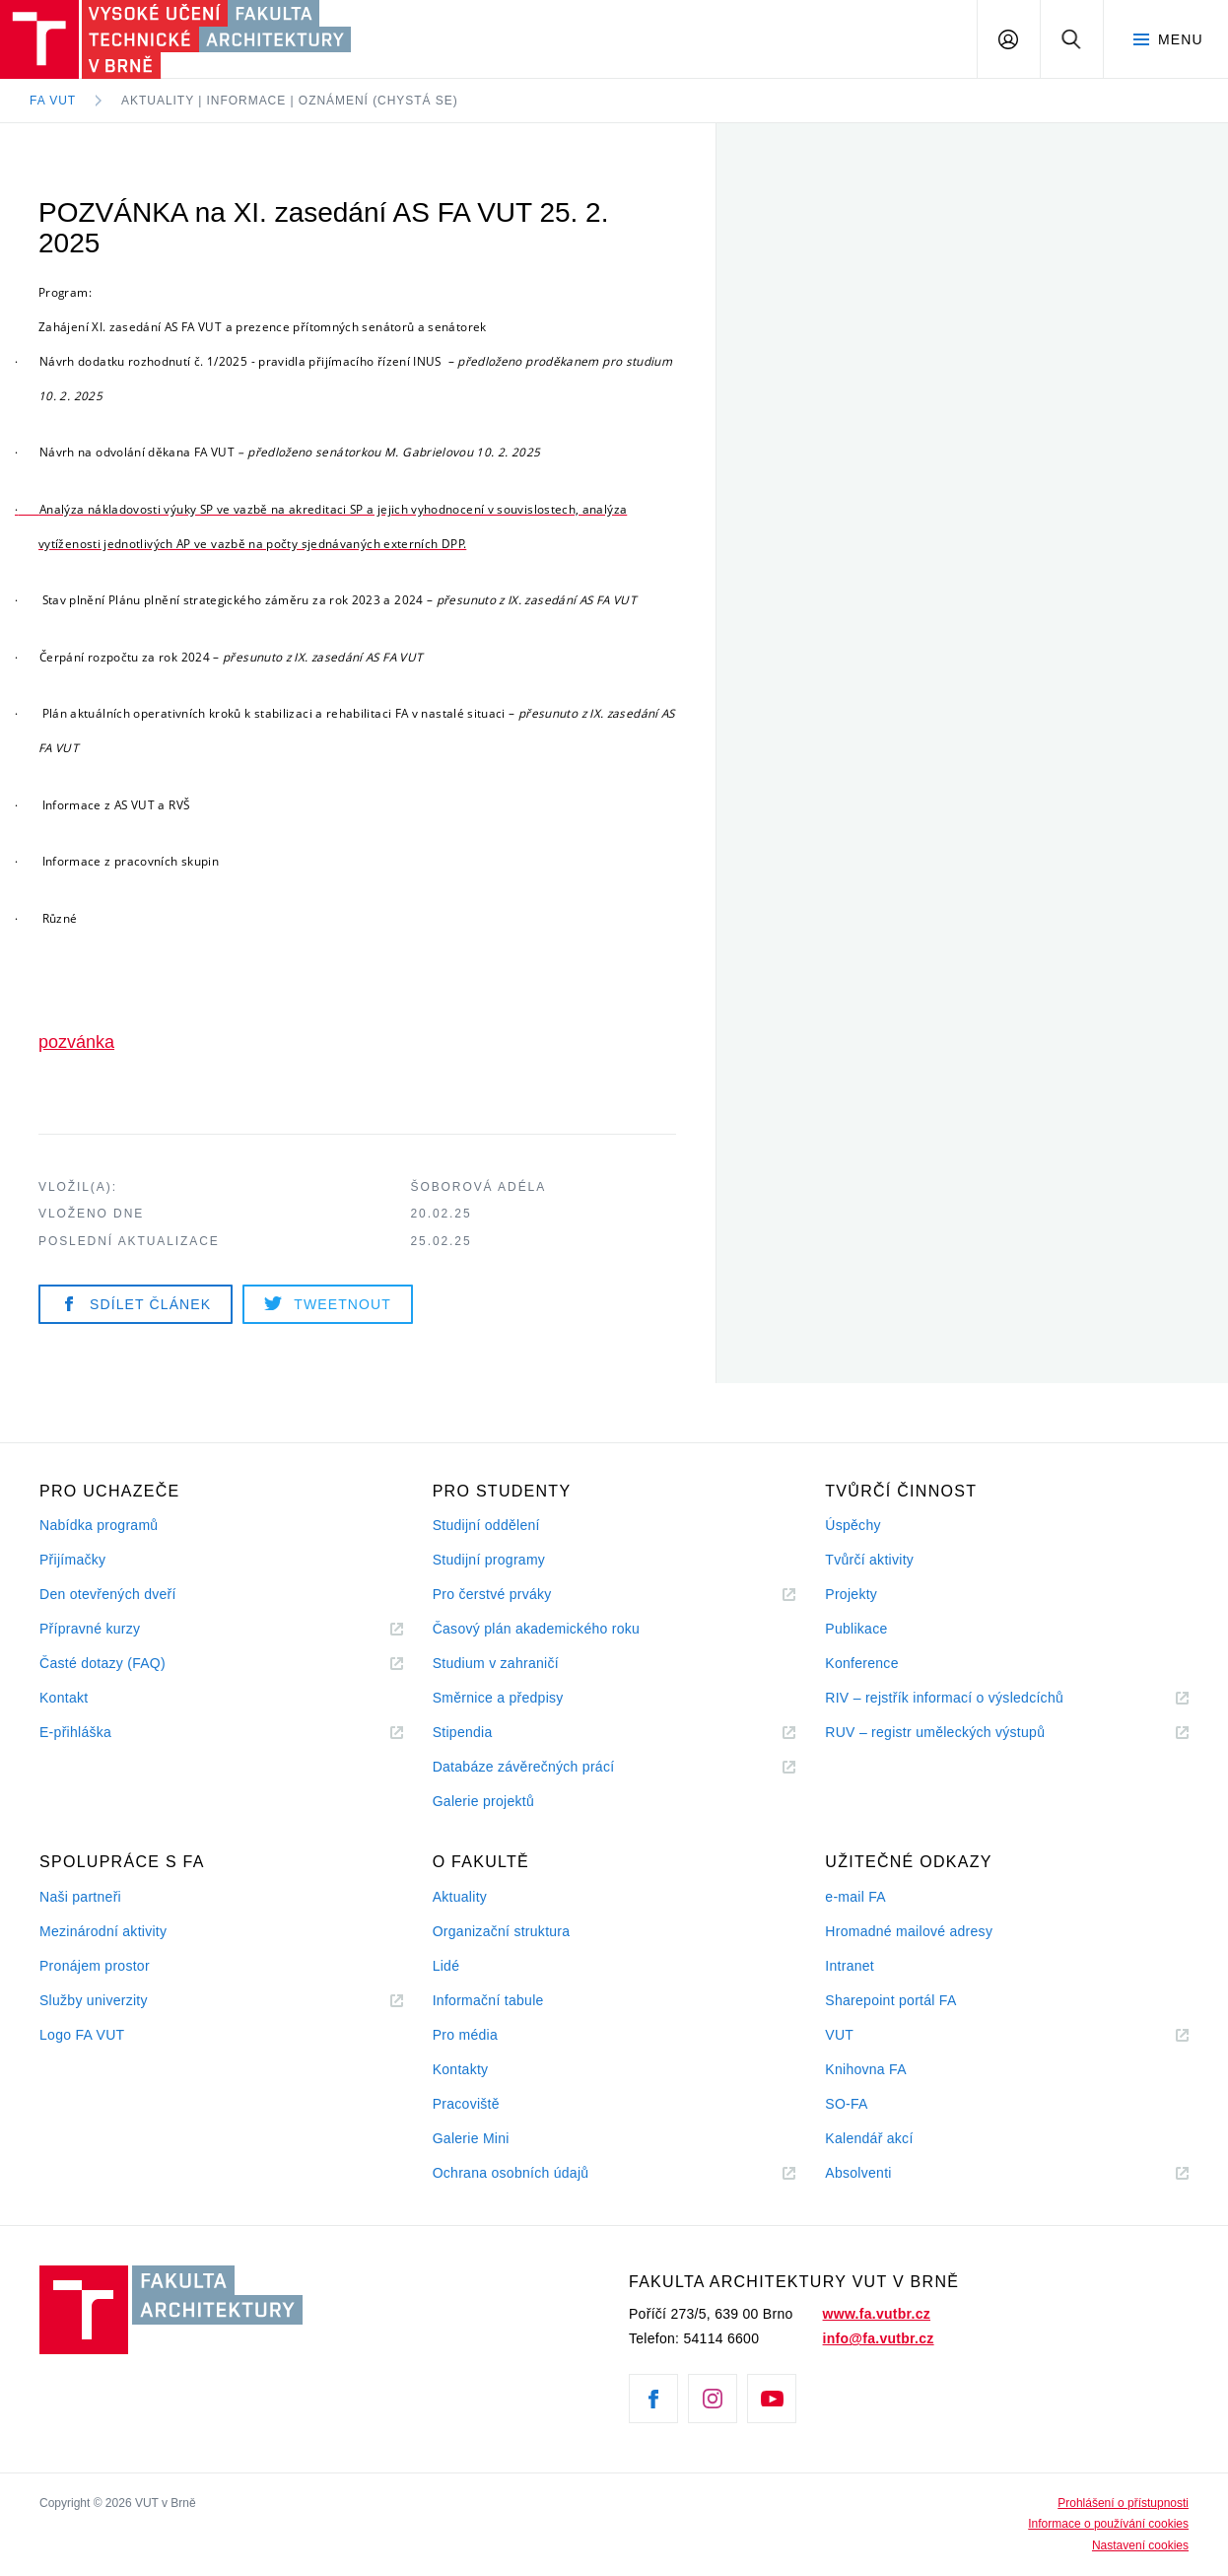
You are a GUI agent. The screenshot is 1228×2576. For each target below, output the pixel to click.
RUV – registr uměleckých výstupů (935, 1732)
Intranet (849, 1966)
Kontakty (461, 2069)
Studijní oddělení (486, 1525)
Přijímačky (72, 1559)
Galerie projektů (483, 1801)
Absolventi (882, 2173)
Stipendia (463, 1732)
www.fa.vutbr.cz (876, 2314)
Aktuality (460, 1897)
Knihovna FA (865, 2069)
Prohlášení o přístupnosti (1123, 2503)
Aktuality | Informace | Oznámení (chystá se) (289, 100)
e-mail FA (855, 1897)
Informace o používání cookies (1108, 2524)
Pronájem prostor (94, 1966)
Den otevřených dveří (107, 1594)
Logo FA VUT (81, 2035)
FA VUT (53, 100)
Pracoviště (466, 2104)
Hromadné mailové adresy (908, 1931)
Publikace (856, 1628)
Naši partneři (80, 1897)
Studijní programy (489, 1559)
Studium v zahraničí (496, 1663)
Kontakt (63, 1698)
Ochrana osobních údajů (511, 2173)
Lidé (446, 1966)
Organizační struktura (502, 1931)
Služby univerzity (93, 2000)
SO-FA (846, 2104)
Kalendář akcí (869, 2138)
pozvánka (76, 1042)
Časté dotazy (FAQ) (102, 1663)
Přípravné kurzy (89, 1628)
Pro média (465, 2035)
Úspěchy (852, 1525)
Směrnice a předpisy (498, 1698)
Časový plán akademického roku (536, 1628)
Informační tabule (488, 2000)
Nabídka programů (98, 1525)
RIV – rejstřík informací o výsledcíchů (944, 1698)
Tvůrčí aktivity (869, 1559)
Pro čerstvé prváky (492, 1594)
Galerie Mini (471, 2138)
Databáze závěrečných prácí (524, 1767)
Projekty (851, 1594)
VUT (863, 2035)
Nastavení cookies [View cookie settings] (1140, 2545)
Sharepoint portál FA (890, 2000)
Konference (861, 1663)
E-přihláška (75, 1732)
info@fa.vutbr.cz (878, 2338)
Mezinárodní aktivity (103, 1931)
